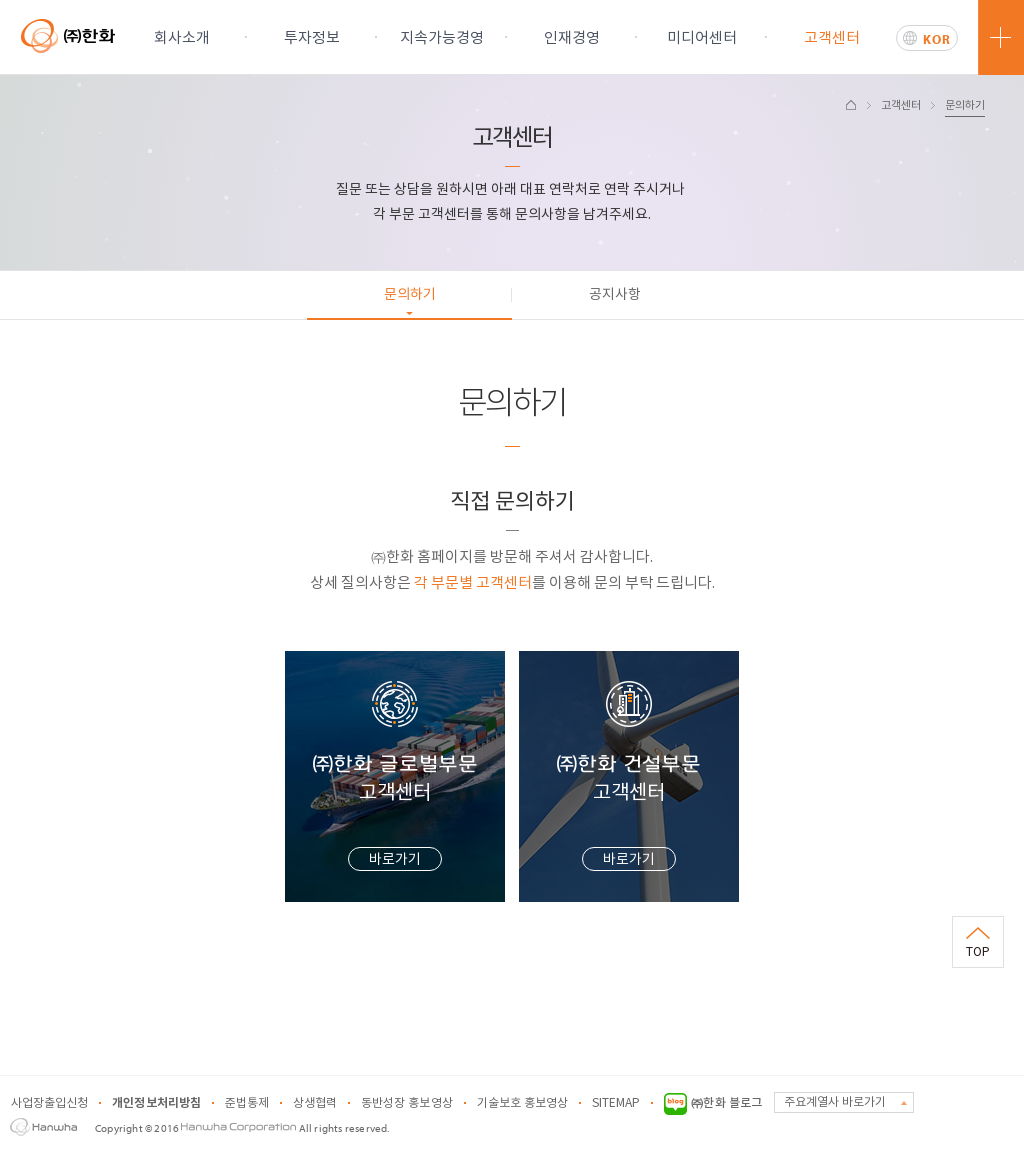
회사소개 (182, 38)
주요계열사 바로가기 (835, 1102)
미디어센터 (702, 38)
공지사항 (615, 295)
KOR (937, 39)
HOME (851, 105)
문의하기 (965, 105)
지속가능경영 (442, 38)
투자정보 (312, 38)
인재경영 (572, 38)
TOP (978, 952)
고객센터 (832, 38)
